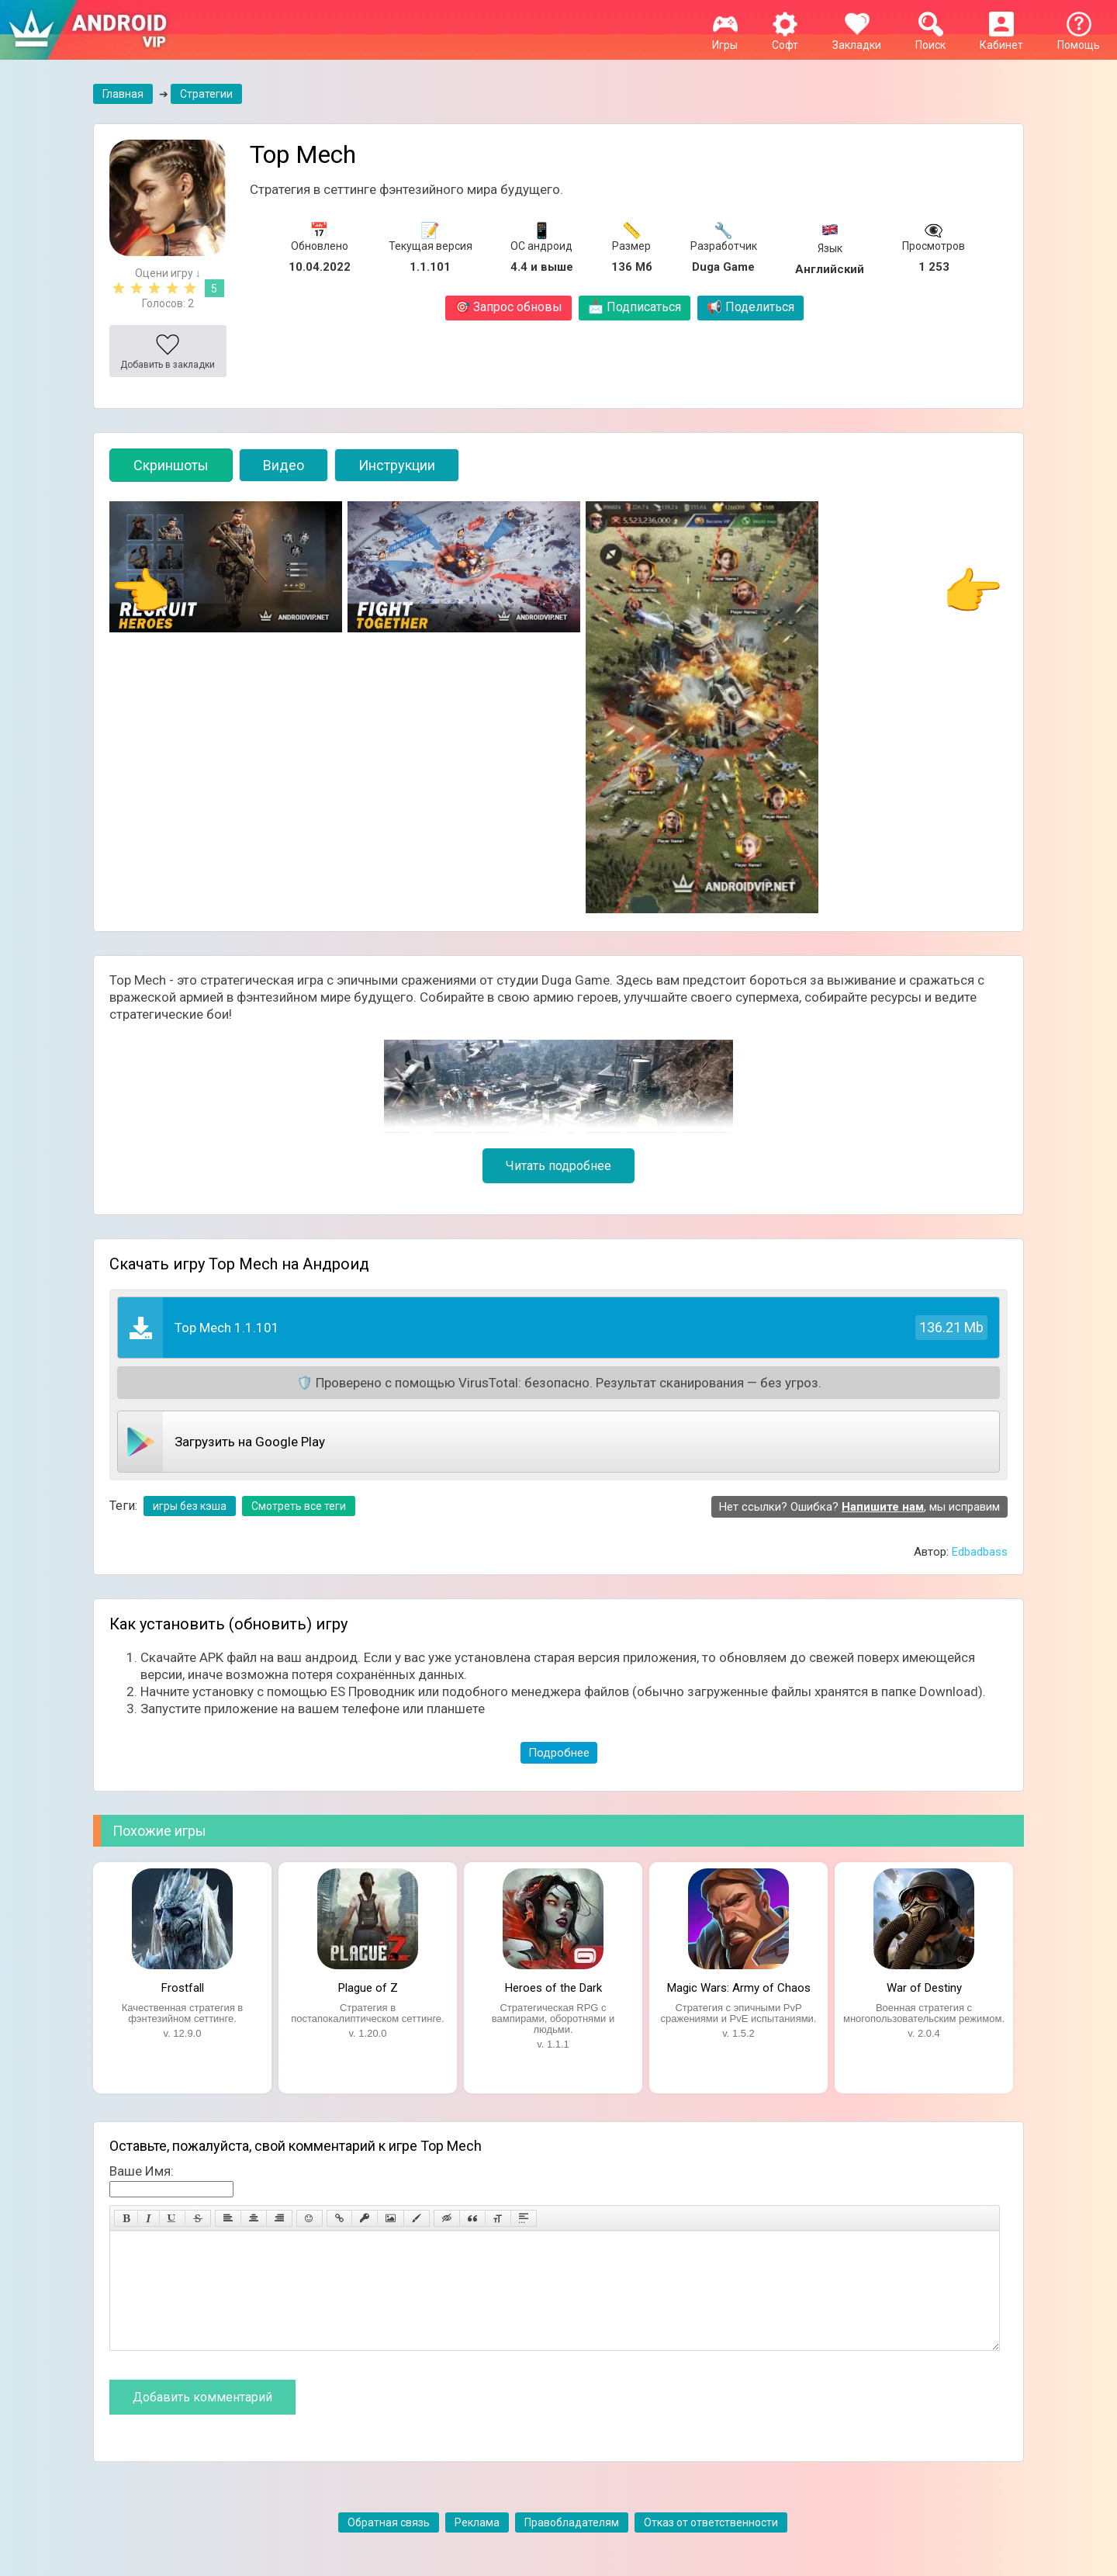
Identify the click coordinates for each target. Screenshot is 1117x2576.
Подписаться (634, 306)
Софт (785, 38)
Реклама (477, 2546)
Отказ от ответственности (711, 2546)
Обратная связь (389, 2546)
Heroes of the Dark (553, 1988)
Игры (725, 38)
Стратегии (206, 94)
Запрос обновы (508, 306)
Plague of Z (368, 1988)
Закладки (856, 38)
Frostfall (182, 1988)
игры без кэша (190, 1506)
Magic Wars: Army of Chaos (739, 1988)
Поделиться (750, 306)
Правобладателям (571, 2546)
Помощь (1078, 38)
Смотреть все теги (298, 1506)
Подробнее (559, 1753)
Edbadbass (980, 1552)
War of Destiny (924, 1988)
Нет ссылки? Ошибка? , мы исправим (859, 1507)
